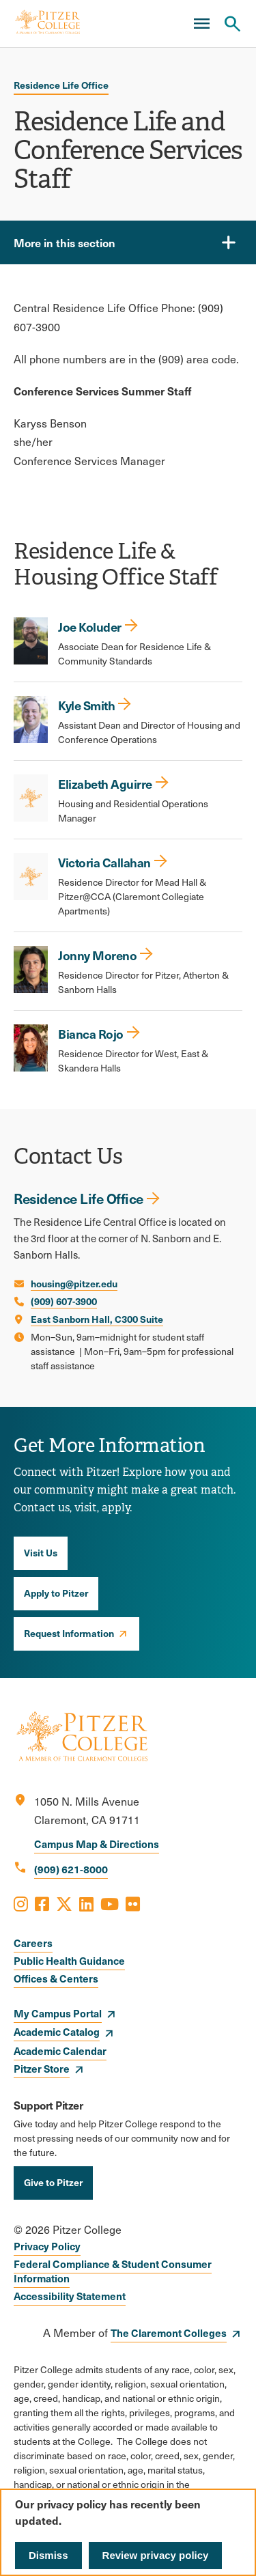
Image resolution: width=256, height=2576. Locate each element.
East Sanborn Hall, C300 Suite (97, 1319)
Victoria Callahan (104, 862)
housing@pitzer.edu (74, 1283)
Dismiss (48, 2555)
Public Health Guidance (69, 1960)
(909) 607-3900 (64, 1301)
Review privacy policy (155, 2555)
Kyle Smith (86, 705)
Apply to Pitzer (56, 1592)
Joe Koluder (90, 626)
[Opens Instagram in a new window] (21, 1903)
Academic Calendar (60, 2050)
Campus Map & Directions (96, 1843)
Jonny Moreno (97, 955)
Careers (33, 1942)
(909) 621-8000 (71, 1869)
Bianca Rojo (91, 1033)
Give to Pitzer (53, 2182)
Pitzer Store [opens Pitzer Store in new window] (42, 2068)
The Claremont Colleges (169, 2332)
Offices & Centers (56, 1978)
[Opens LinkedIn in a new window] (86, 1903)
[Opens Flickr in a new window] (133, 1903)
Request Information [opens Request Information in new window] (69, 1633)
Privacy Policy (47, 2246)
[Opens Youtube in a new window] (109, 1903)
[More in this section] (128, 242)
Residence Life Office (61, 85)
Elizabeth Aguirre (105, 783)
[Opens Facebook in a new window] (42, 1903)
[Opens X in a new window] (64, 1903)
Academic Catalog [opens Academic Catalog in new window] (57, 2031)
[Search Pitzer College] (232, 24)
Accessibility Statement (70, 2295)
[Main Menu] (201, 24)
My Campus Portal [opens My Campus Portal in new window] (58, 2013)
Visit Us (40, 1552)
